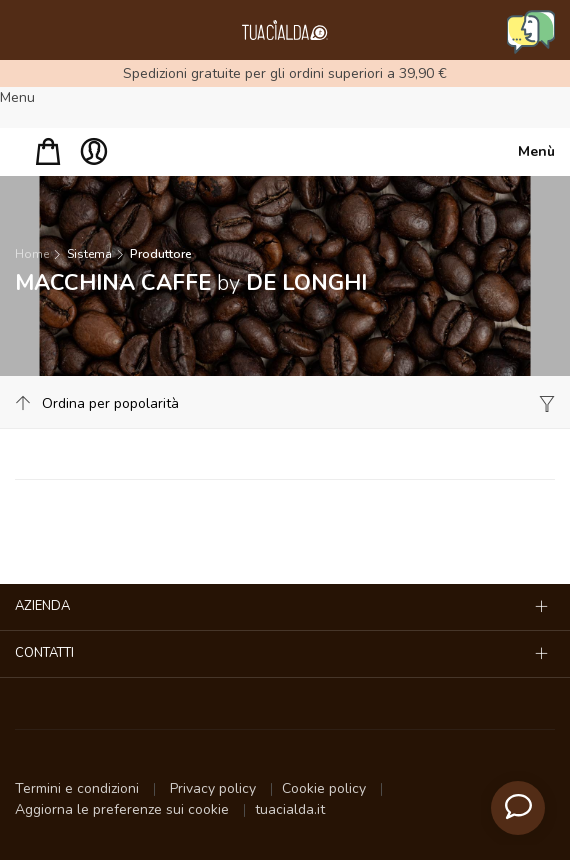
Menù (536, 151)
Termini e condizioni (79, 788)
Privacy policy (215, 788)
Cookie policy (326, 788)
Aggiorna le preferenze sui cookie (124, 809)
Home (32, 254)
